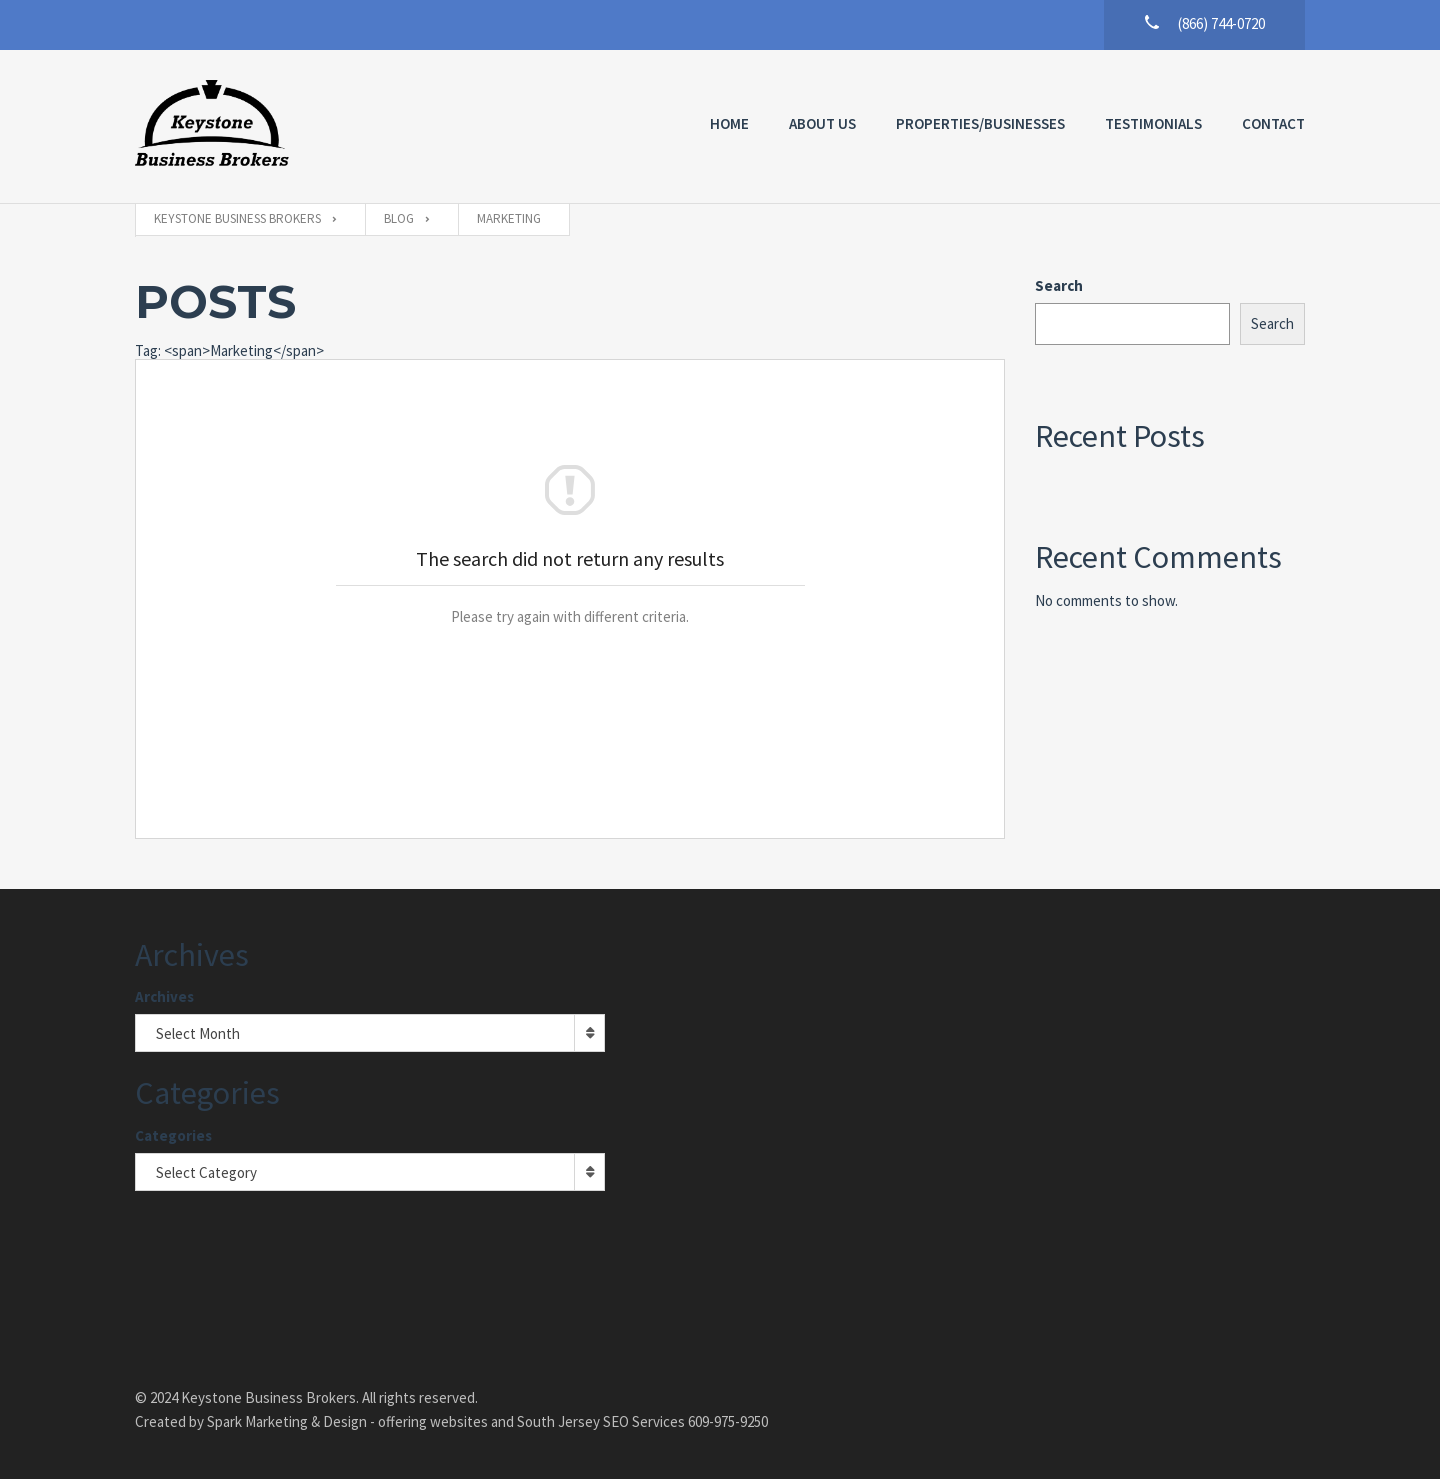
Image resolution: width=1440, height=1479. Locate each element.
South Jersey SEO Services (601, 1421)
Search (1059, 285)
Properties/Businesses (980, 123)
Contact (1273, 123)
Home (729, 123)
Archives (164, 996)
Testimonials (1153, 123)
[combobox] (370, 1033)
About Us (822, 123)
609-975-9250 (728, 1421)
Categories (173, 1135)
